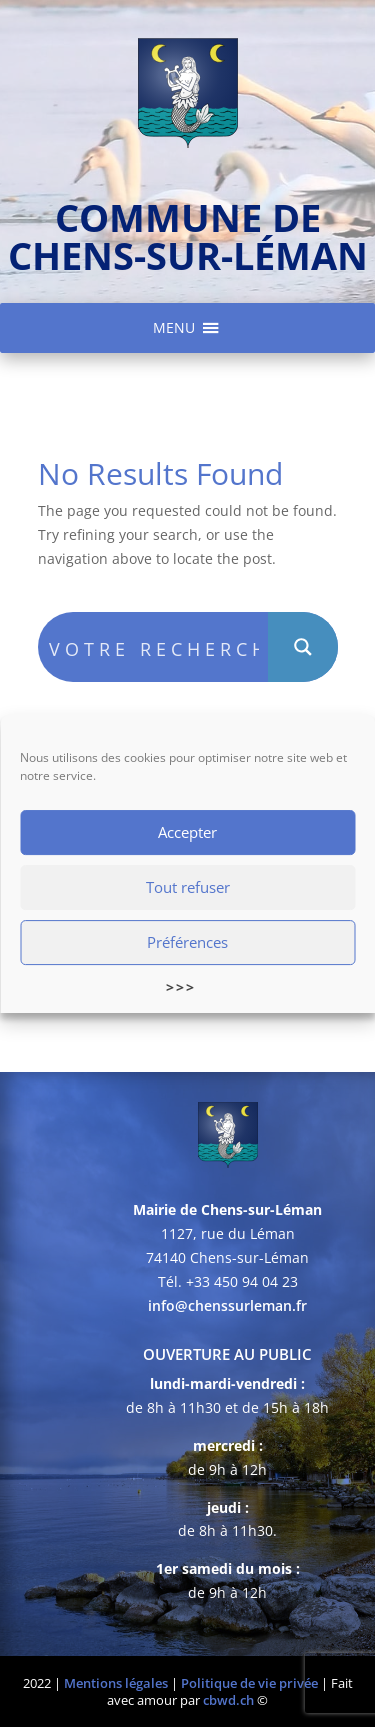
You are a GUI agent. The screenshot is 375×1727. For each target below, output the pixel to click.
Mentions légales (116, 1683)
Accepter (187, 833)
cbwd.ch (228, 1700)
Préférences (187, 943)
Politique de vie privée (249, 1683)
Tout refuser (188, 888)
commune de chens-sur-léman (188, 236)
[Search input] (154, 647)
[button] (174, 328)
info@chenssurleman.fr (227, 1305)
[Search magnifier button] (303, 647)
